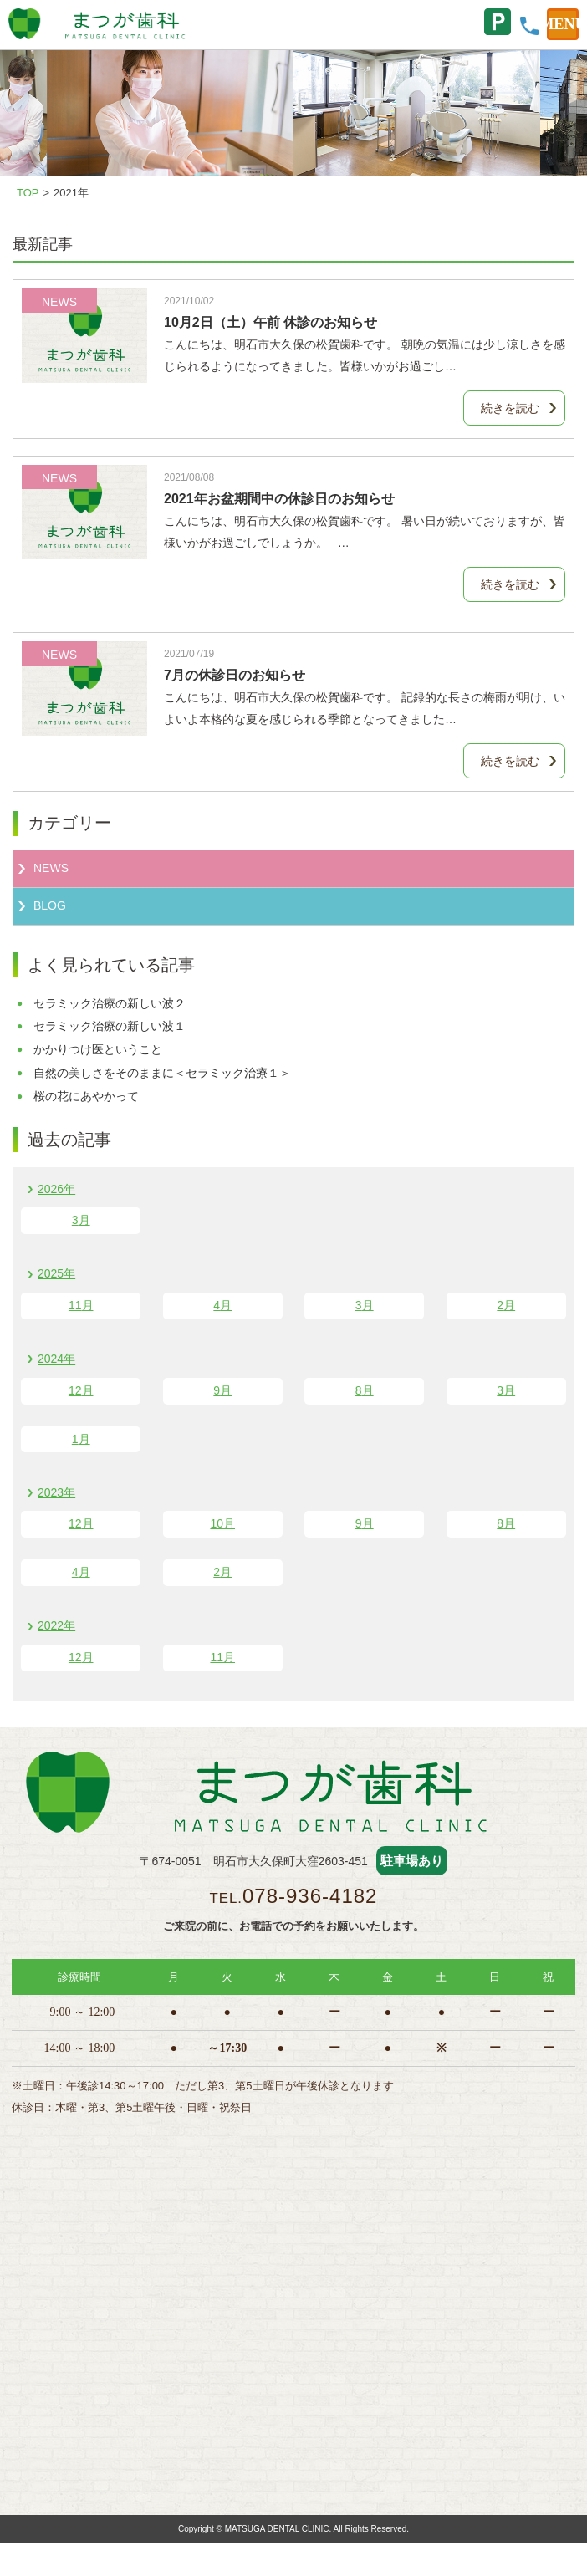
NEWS (51, 868)
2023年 (56, 1492)
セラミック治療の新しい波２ (109, 1003)
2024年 (56, 1358)
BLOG (49, 905)
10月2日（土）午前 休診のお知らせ (270, 322)
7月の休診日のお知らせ (234, 675)
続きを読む (510, 408)
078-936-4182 (309, 1896)
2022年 (56, 1625)
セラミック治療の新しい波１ (109, 1026)
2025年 (56, 1273)
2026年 (56, 1189)
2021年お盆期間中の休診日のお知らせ (279, 499)
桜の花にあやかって (86, 1096)
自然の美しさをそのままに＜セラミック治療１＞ (162, 1072)
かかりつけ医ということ (97, 1049)
